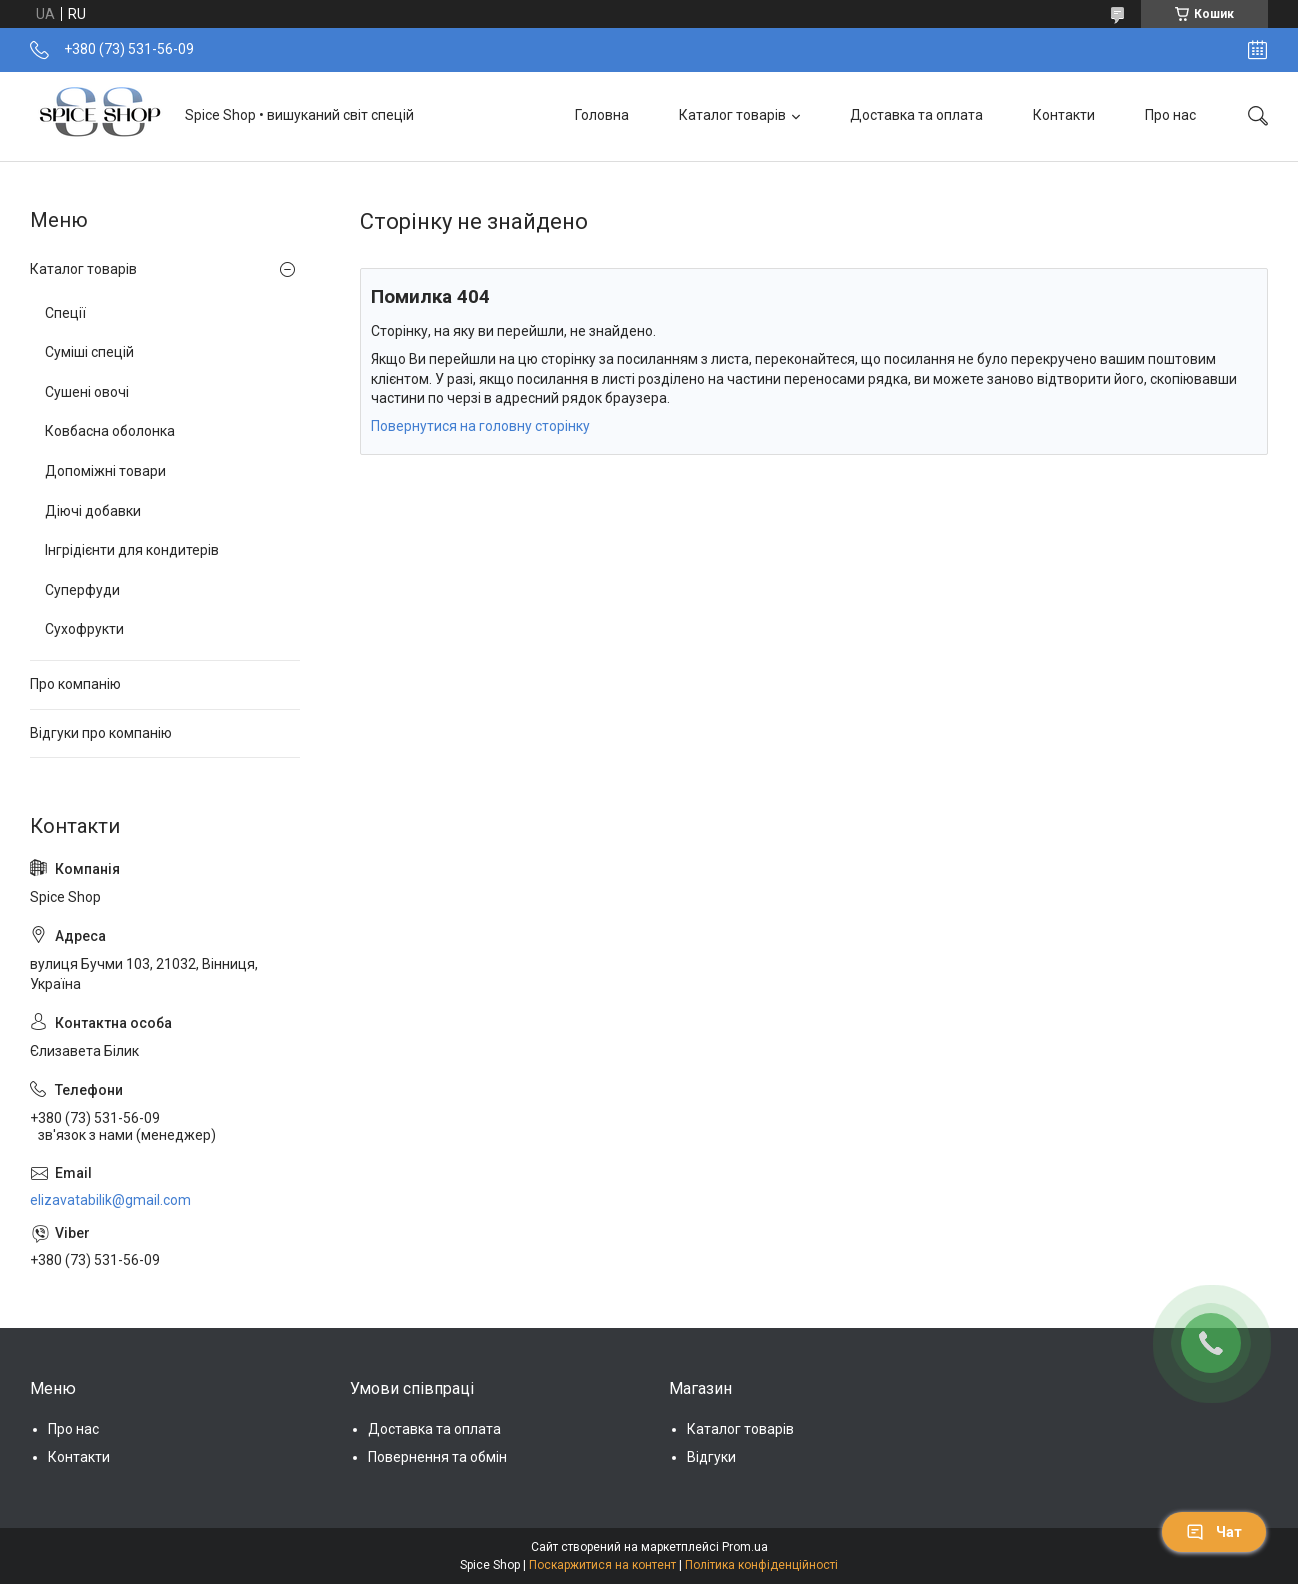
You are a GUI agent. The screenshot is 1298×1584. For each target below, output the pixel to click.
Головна (602, 115)
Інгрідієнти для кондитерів (132, 550)
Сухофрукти (84, 629)
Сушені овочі (87, 392)
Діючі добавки (93, 511)
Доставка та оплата (916, 115)
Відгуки (711, 1457)
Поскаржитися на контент (602, 1565)
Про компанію (75, 684)
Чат (1214, 1532)
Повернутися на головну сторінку (480, 426)
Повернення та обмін (437, 1457)
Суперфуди (82, 590)
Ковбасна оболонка (110, 431)
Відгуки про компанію (101, 733)
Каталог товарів (732, 115)
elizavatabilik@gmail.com (110, 1200)
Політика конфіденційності (761, 1565)
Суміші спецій (89, 352)
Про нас (1170, 115)
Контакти (1064, 115)
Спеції (65, 313)
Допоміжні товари (105, 471)
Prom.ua (745, 1547)
